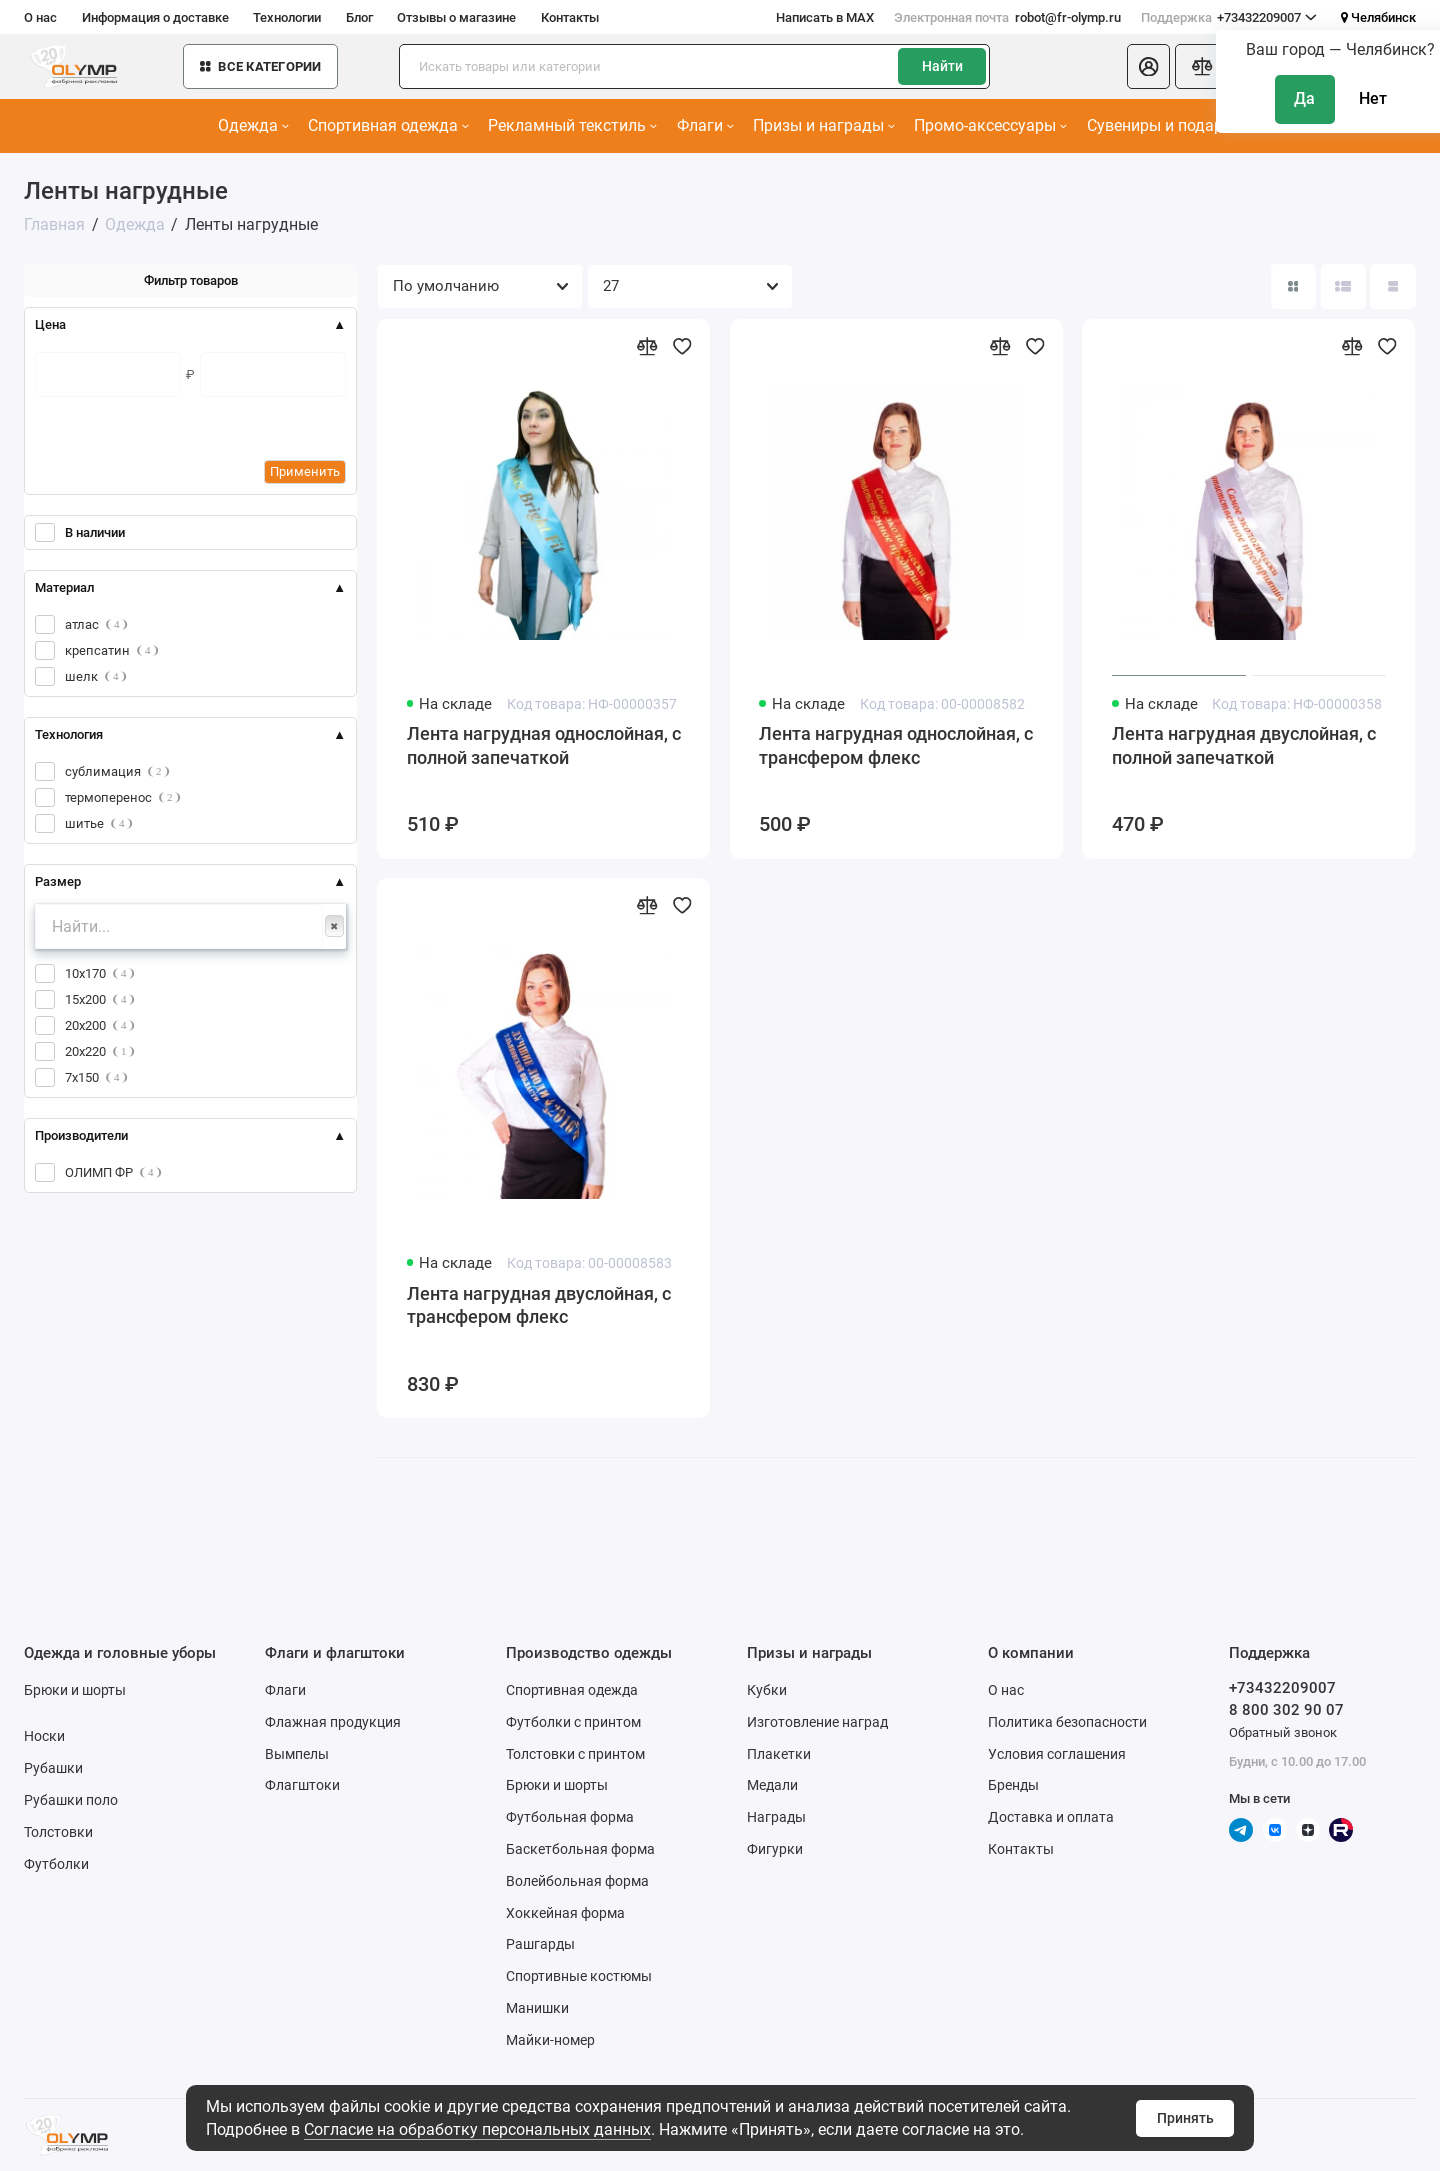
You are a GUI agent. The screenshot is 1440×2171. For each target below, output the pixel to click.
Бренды (1013, 1785)
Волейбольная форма (577, 1881)
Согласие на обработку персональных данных (477, 2129)
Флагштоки (302, 1785)
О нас (40, 17)
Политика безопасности (1067, 1722)
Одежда (253, 125)
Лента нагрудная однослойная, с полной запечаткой (544, 746)
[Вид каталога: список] (1343, 286)
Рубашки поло (71, 1800)
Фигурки (775, 1849)
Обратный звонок (1283, 1732)
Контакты (570, 17)
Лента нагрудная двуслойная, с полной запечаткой (1244, 746)
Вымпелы (297, 1754)
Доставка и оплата (1051, 1817)
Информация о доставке (155, 17)
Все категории (261, 66)
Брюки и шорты (75, 1690)
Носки (44, 1736)
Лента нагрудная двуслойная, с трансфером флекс (539, 1306)
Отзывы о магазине (456, 17)
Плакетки (779, 1754)
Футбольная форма (570, 1817)
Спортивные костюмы (579, 1976)
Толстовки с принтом (575, 1754)
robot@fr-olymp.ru (1007, 17)
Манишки (537, 2008)
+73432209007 (1229, 17)
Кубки (767, 1690)
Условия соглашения (1057, 1754)
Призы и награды (824, 125)
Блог (359, 17)
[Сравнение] (1202, 66)
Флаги (705, 125)
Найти (942, 66)
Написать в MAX (825, 17)
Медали (772, 1785)
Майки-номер (550, 2040)
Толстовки (58, 1832)
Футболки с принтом (573, 1722)
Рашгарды (540, 1944)
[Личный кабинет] (1148, 66)
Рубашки (53, 1768)
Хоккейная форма (565, 1913)
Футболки (56, 1864)
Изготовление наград (817, 1722)
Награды (776, 1817)
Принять (1185, 2118)
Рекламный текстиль (572, 125)
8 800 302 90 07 (1286, 1710)
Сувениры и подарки (1169, 125)
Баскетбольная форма (580, 1849)
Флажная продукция (333, 1722)
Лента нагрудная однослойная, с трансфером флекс (896, 746)
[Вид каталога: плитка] (1293, 286)
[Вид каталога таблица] (1392, 286)
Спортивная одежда (388, 125)
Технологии (287, 17)
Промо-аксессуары (990, 125)
